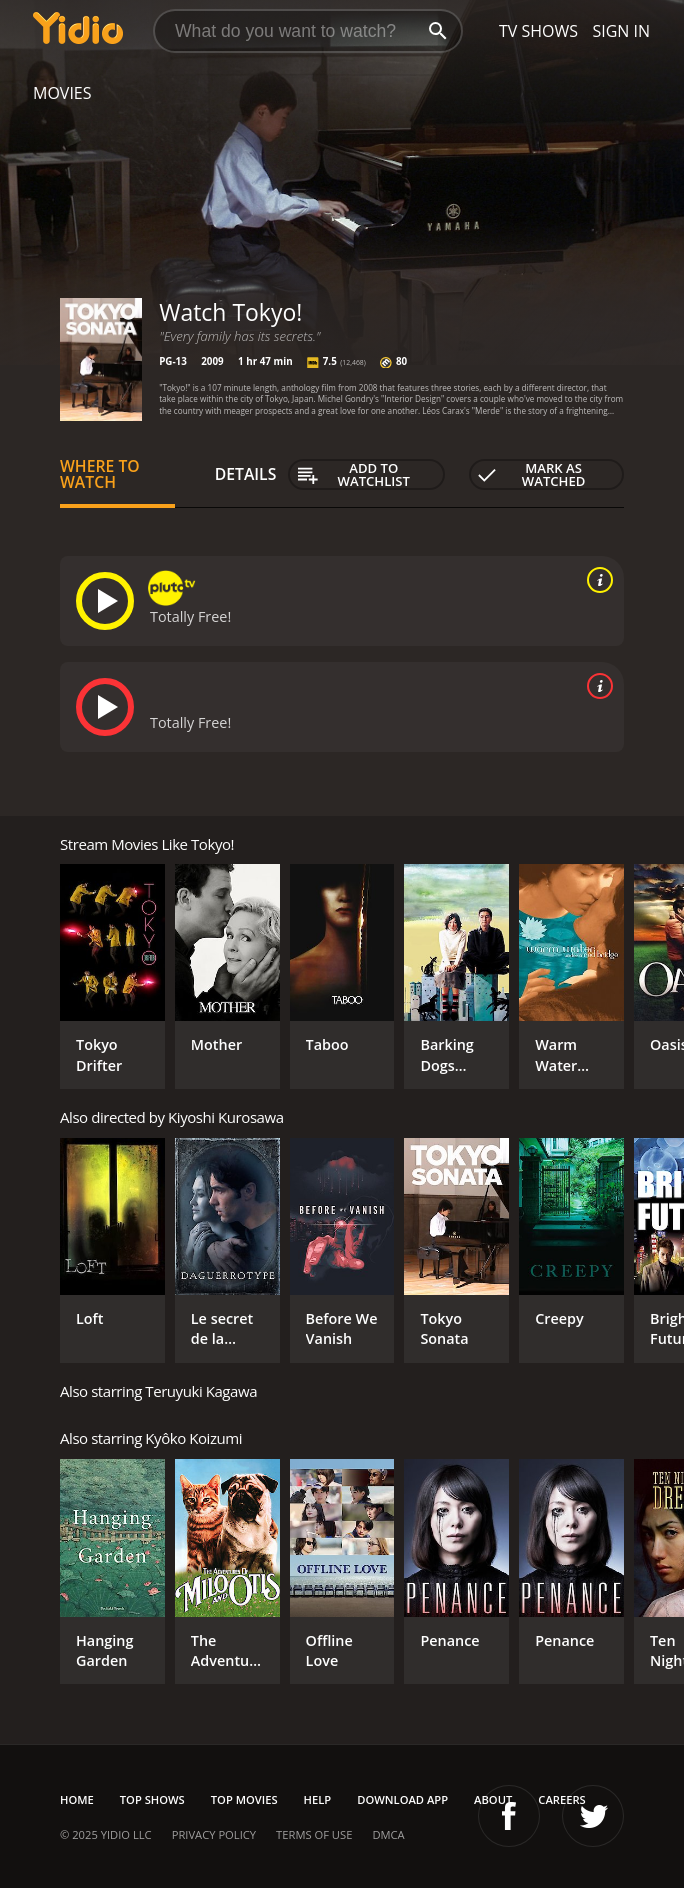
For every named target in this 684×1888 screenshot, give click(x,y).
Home (77, 1799)
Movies (62, 93)
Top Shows (152, 1799)
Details (246, 474)
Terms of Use (314, 1834)
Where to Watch (100, 474)
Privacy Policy (214, 1834)
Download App (402, 1799)
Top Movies (244, 1799)
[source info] (596, 580)
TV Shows (538, 31)
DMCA (388, 1834)
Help (318, 1799)
